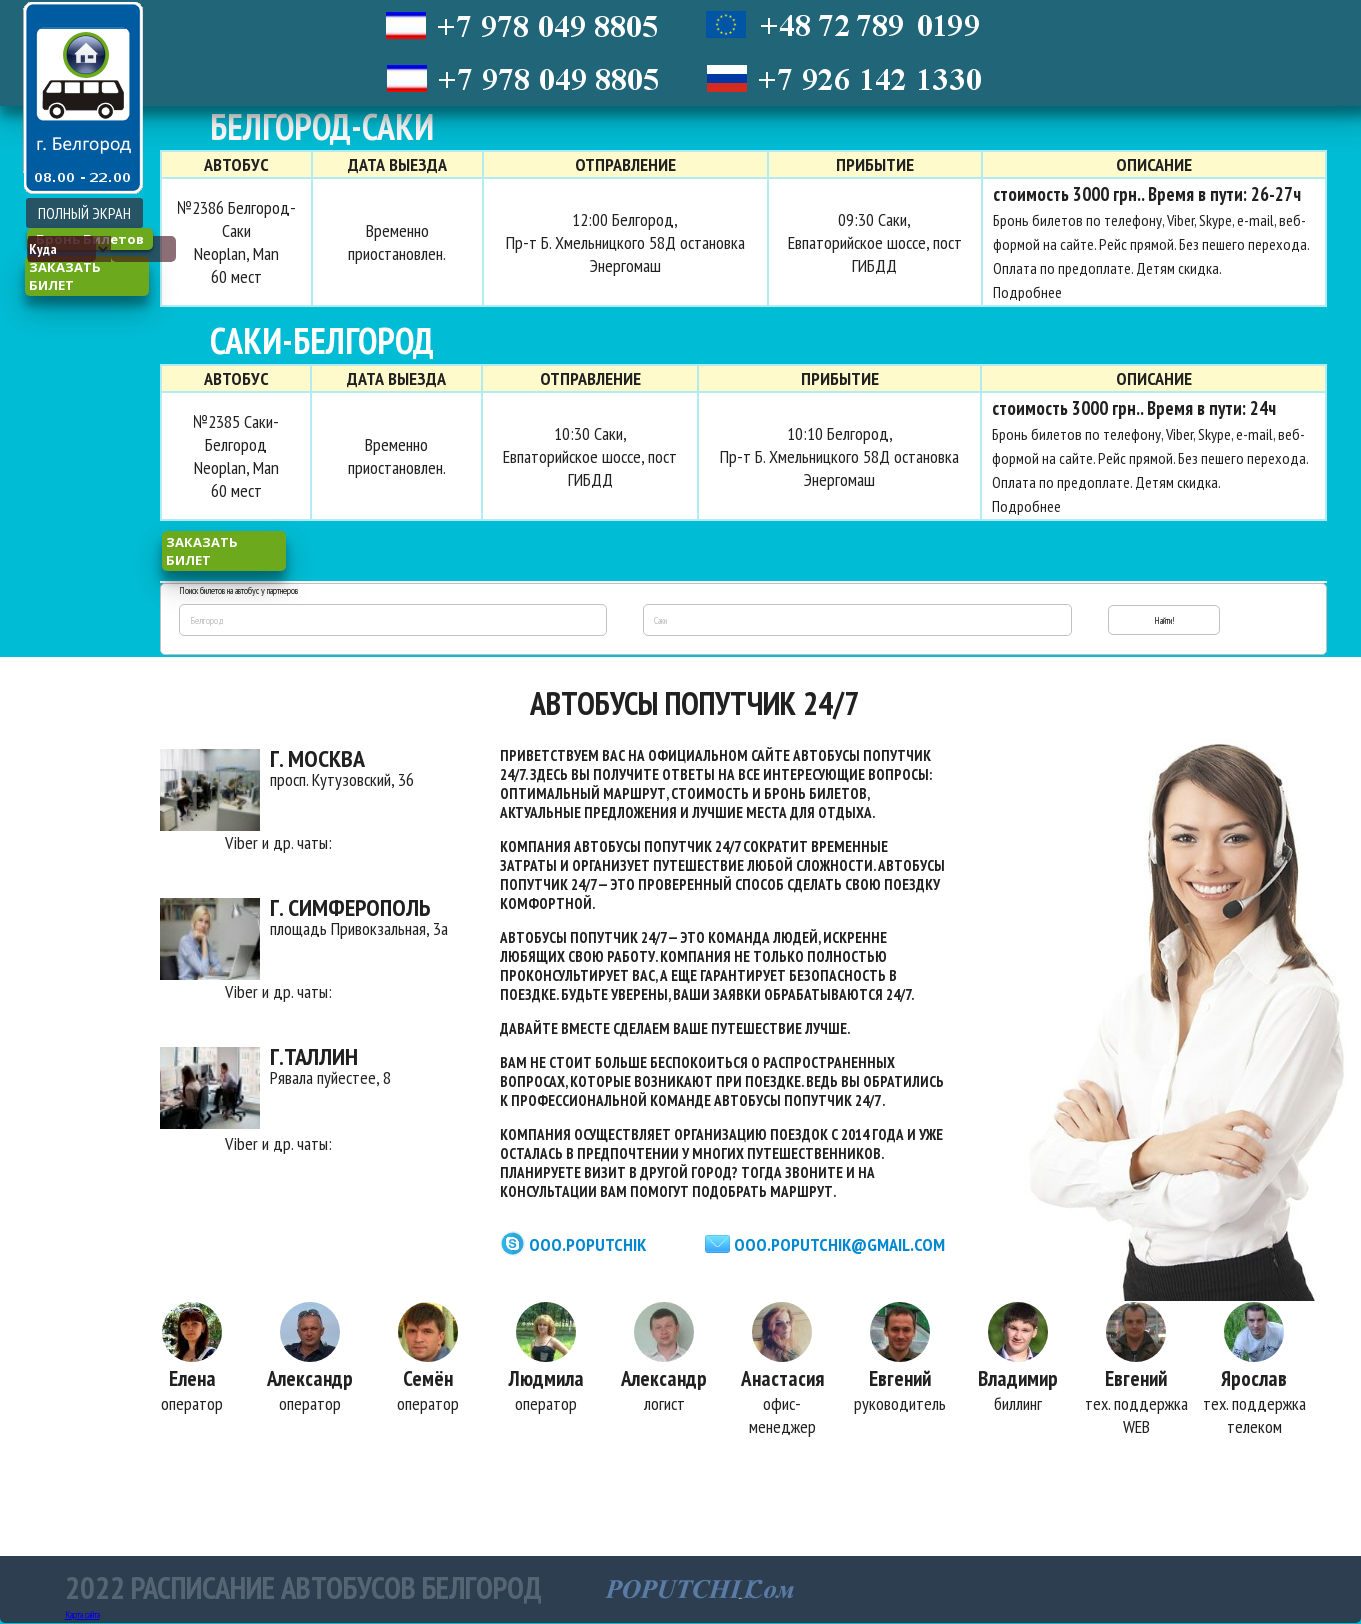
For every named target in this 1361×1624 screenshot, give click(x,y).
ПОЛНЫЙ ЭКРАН (84, 213)
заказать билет (65, 276)
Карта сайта (82, 1615)
